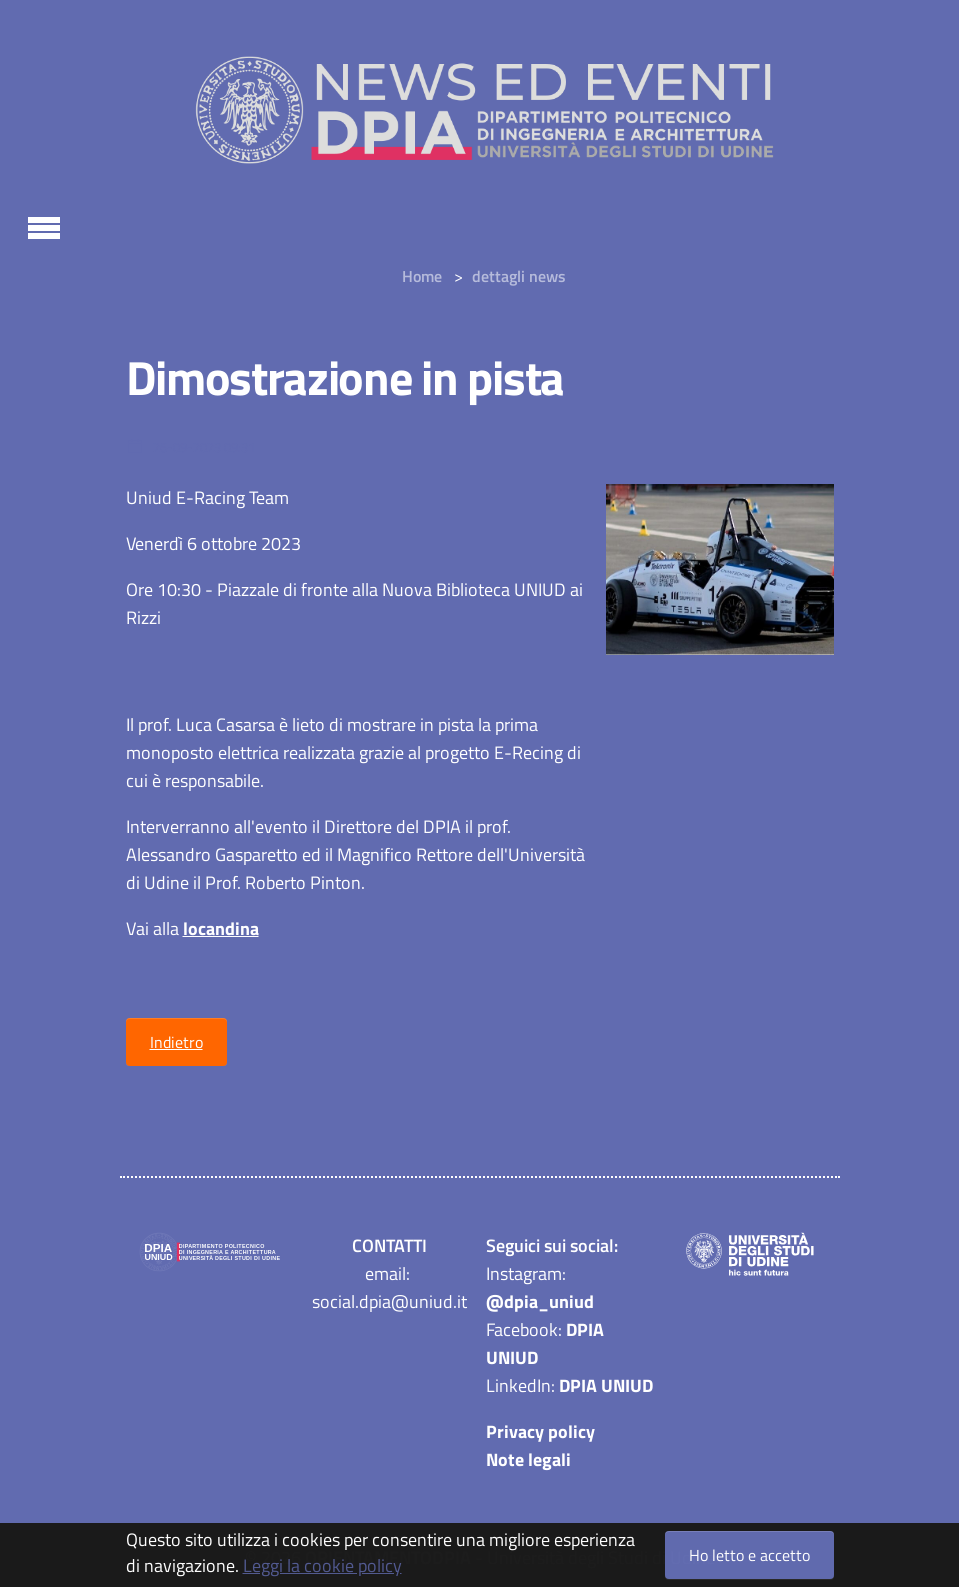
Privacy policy (540, 1431)
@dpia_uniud (540, 1301)
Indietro (176, 1042)
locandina (221, 928)
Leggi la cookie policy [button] (322, 1565)
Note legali (528, 1459)
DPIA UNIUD (606, 1385)
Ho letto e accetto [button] (749, 1555)
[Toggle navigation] (44, 225)
